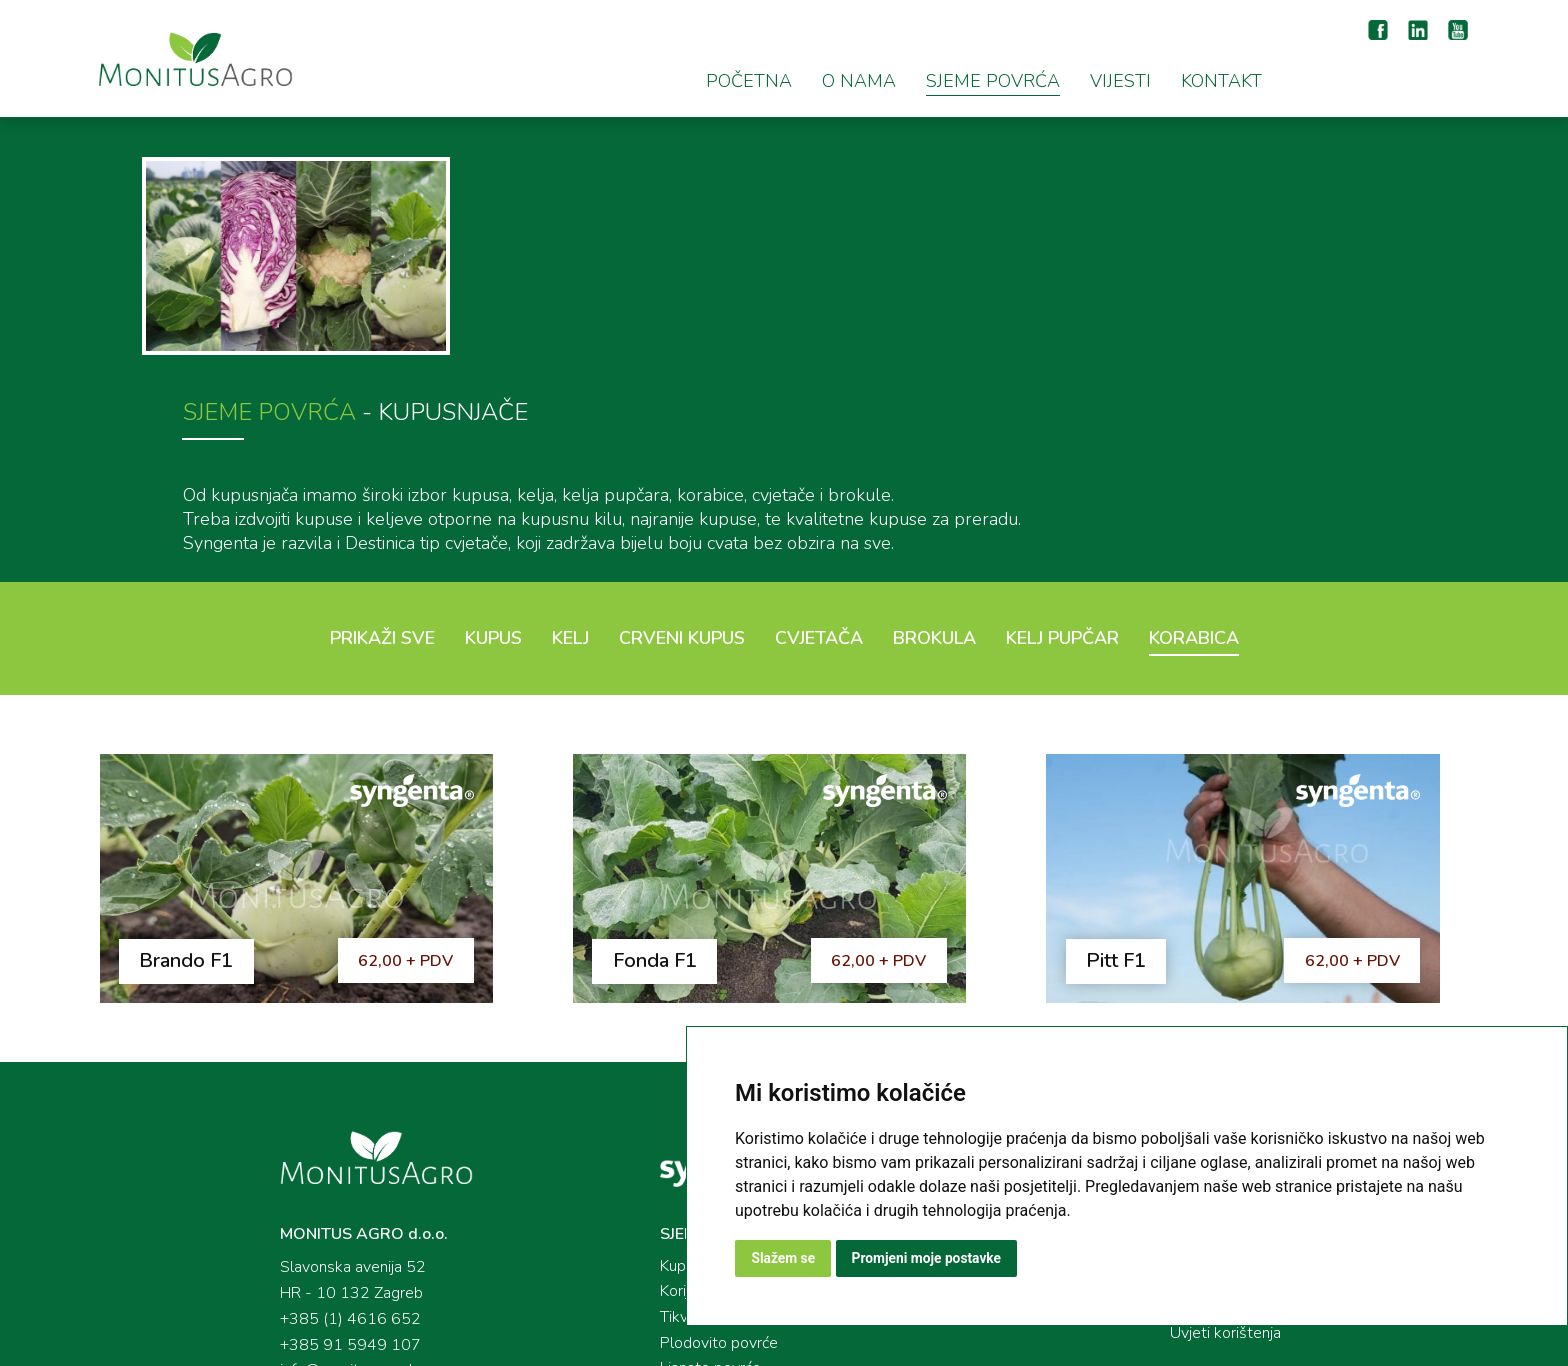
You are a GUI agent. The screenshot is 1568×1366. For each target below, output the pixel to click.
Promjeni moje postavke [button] (928, 1258)
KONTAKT (1221, 81)
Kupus (493, 457)
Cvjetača (819, 457)
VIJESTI (1120, 81)
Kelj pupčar (1062, 457)
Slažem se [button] (783, 1258)
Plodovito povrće (684, 1172)
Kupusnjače (663, 1094)
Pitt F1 (1135, 785)
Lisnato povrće (675, 1198)
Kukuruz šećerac (680, 1224)
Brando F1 (192, 785)
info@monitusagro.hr (316, 1198)
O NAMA (859, 81)
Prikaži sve (382, 457)
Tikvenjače (661, 1146)
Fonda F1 (667, 785)
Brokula (934, 457)
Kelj (570, 457)
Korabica (1194, 457)
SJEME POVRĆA (993, 81)
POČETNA (749, 81)
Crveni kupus (682, 457)
